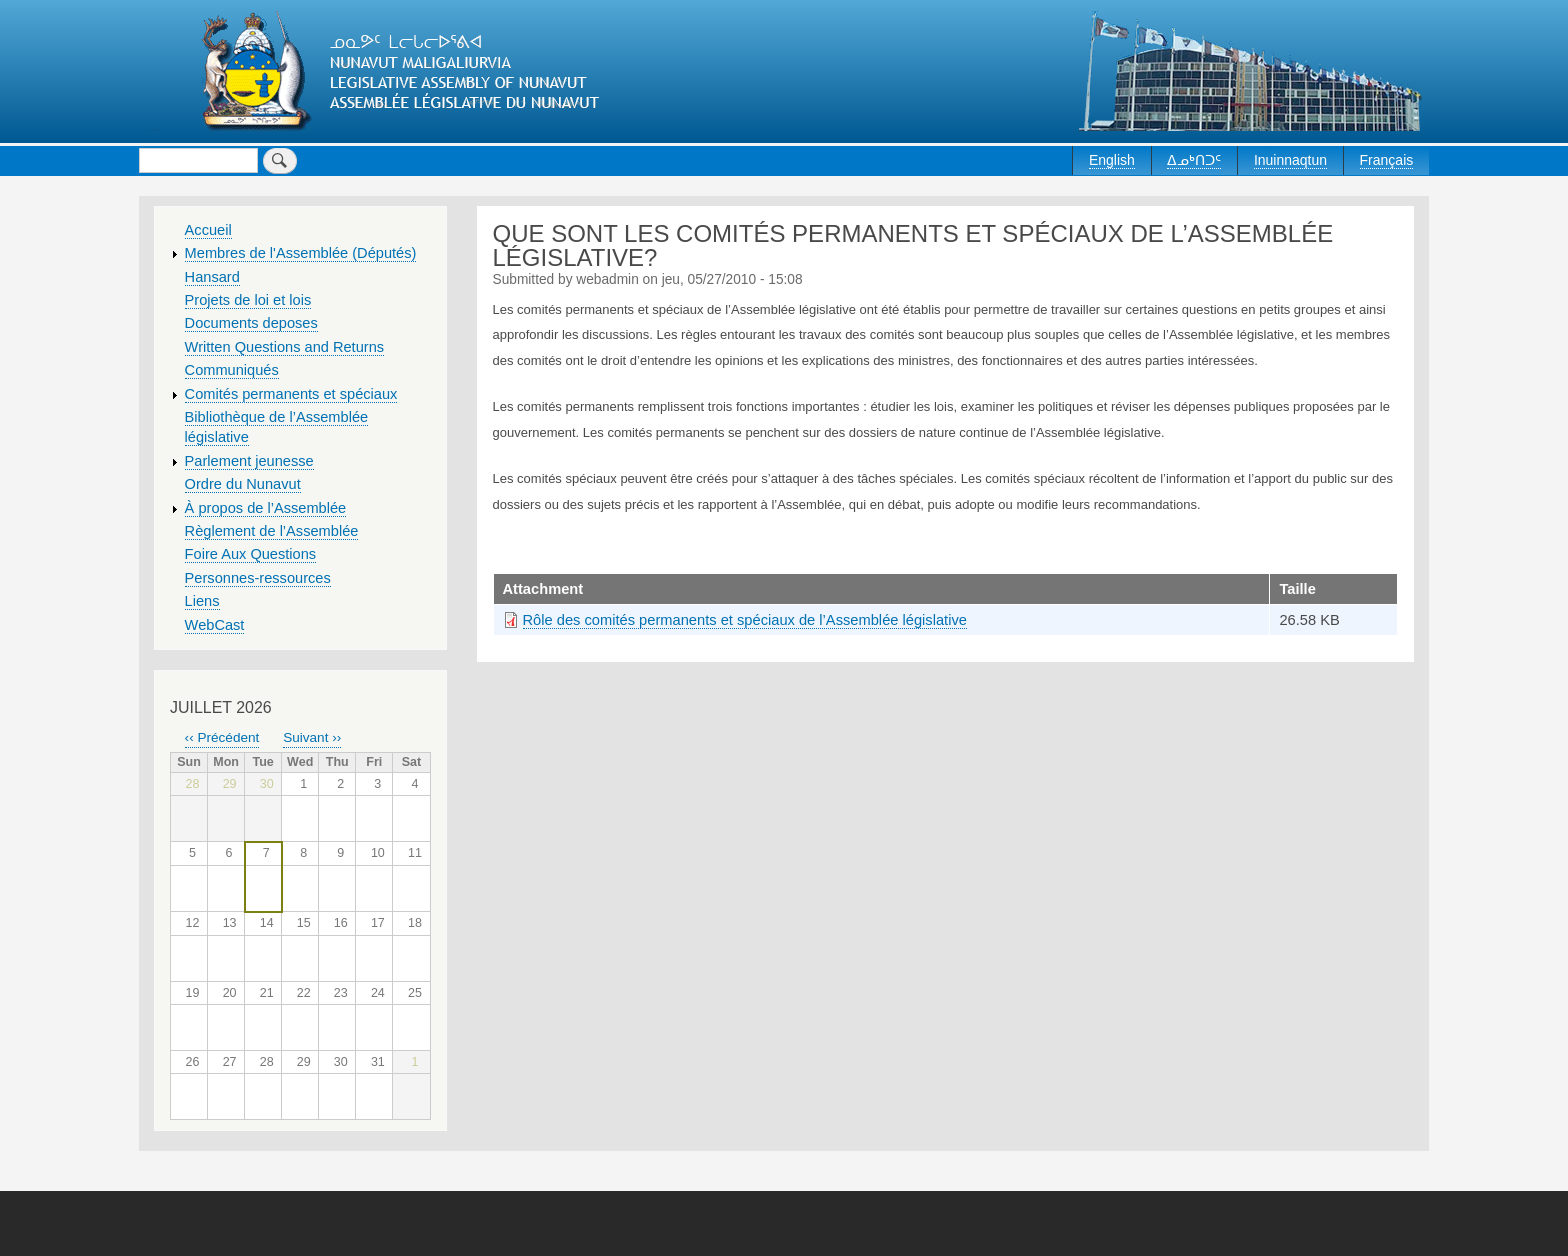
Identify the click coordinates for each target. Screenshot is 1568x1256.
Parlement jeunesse (249, 461)
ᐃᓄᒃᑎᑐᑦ (1194, 160)
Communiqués (232, 370)
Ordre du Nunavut (243, 484)
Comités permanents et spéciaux (291, 394)
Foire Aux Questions (251, 554)
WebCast (215, 625)
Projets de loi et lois (248, 300)
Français (1387, 160)
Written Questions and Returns (285, 347)
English (1112, 160)
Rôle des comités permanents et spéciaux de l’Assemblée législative (745, 620)
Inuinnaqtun (1290, 160)
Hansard (212, 277)
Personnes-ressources (258, 578)
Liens (202, 601)
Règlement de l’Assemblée (272, 531)
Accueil (208, 230)
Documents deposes (251, 323)
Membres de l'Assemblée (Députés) (301, 253)
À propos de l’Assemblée (266, 508)
